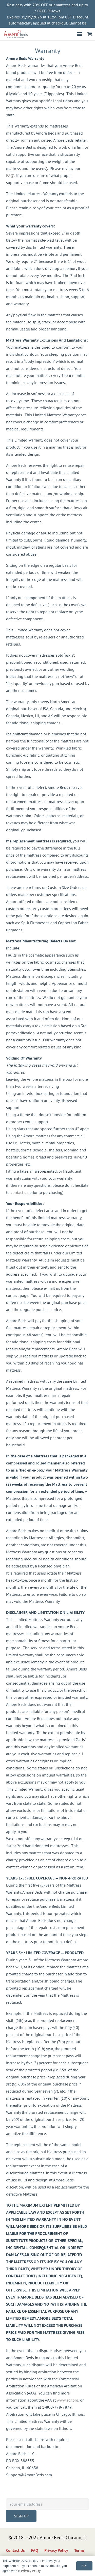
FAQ (34, 2550)
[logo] (16, 34)
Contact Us (15, 2550)
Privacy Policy (56, 2550)
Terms (79, 2550)
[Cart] (89, 34)
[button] (79, 34)
